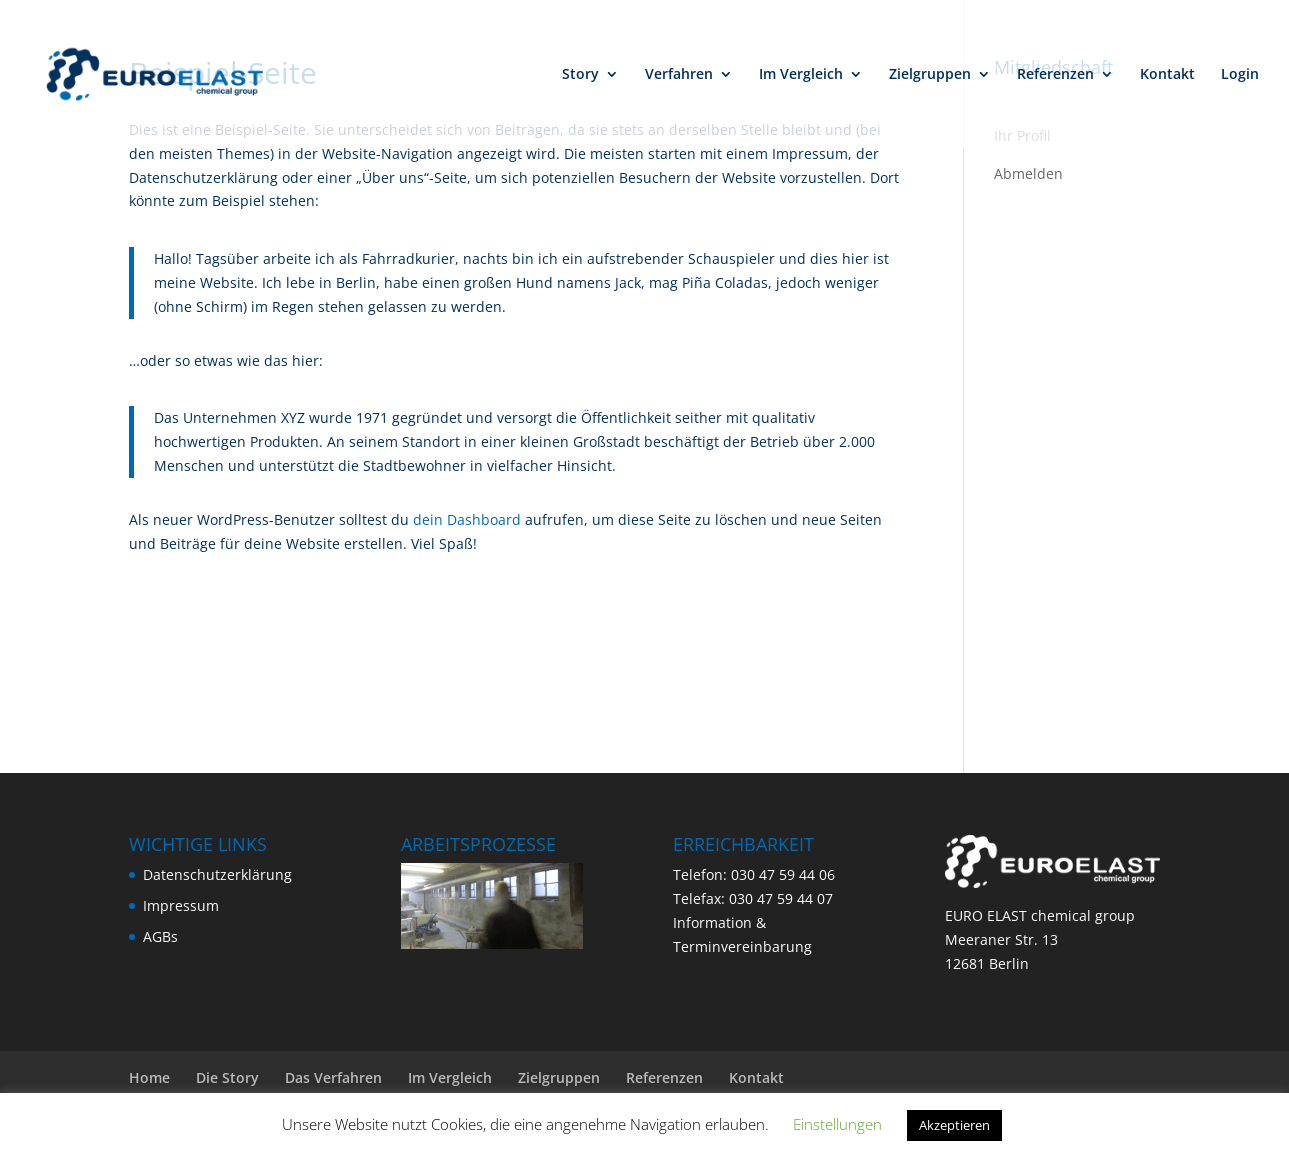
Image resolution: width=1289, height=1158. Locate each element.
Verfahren (679, 75)
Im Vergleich (801, 75)
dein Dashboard (467, 519)
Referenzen (1055, 75)
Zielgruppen (930, 75)
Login (1240, 75)
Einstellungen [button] (837, 1124)
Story (580, 75)
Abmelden (1028, 173)
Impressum (181, 905)
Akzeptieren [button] (954, 1125)
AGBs (160, 936)
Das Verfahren (333, 1077)
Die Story (227, 1077)
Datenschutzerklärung (217, 874)
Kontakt (1167, 75)
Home (149, 1077)
